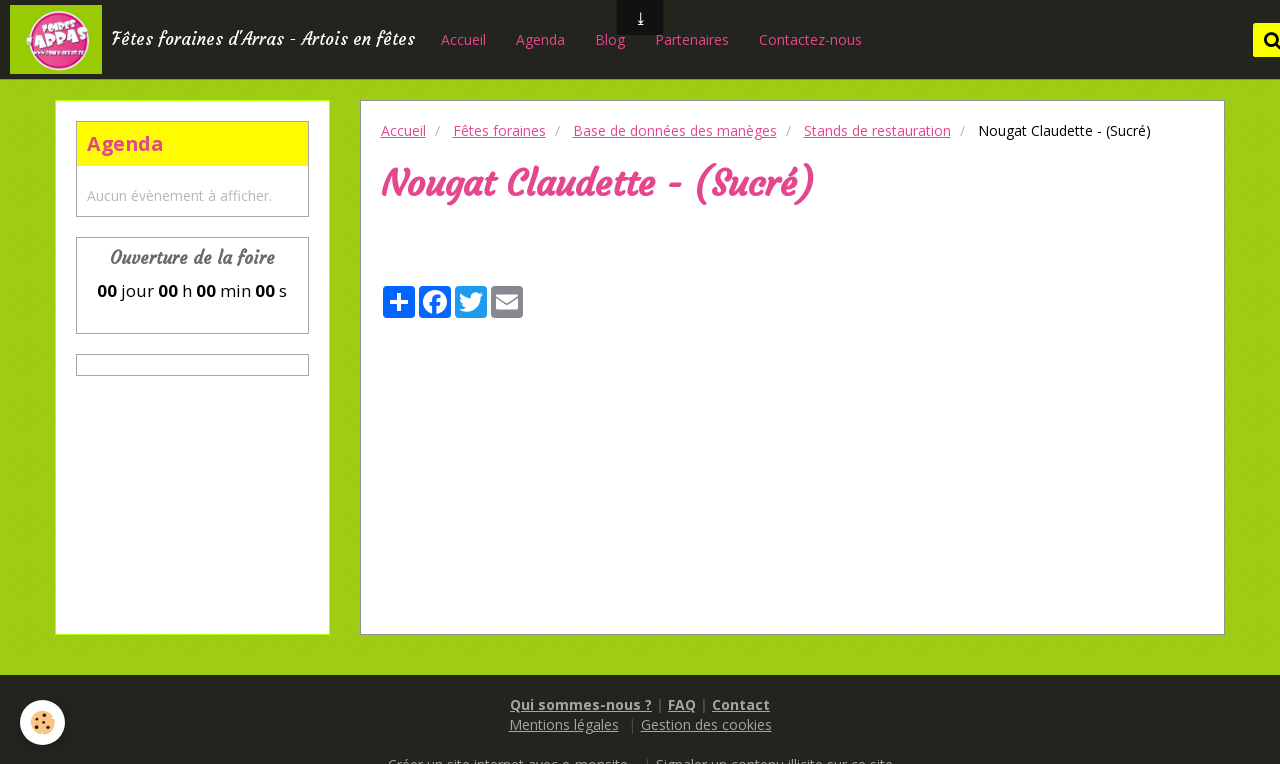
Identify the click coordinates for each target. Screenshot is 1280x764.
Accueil (463, 39)
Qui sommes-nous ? (581, 704)
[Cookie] (42, 722)
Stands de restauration (877, 130)
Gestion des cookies (706, 724)
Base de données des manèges (675, 130)
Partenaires (692, 39)
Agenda (540, 39)
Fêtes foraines (499, 130)
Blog (610, 39)
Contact (741, 704)
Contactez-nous (810, 39)
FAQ (682, 704)
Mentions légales (564, 724)
